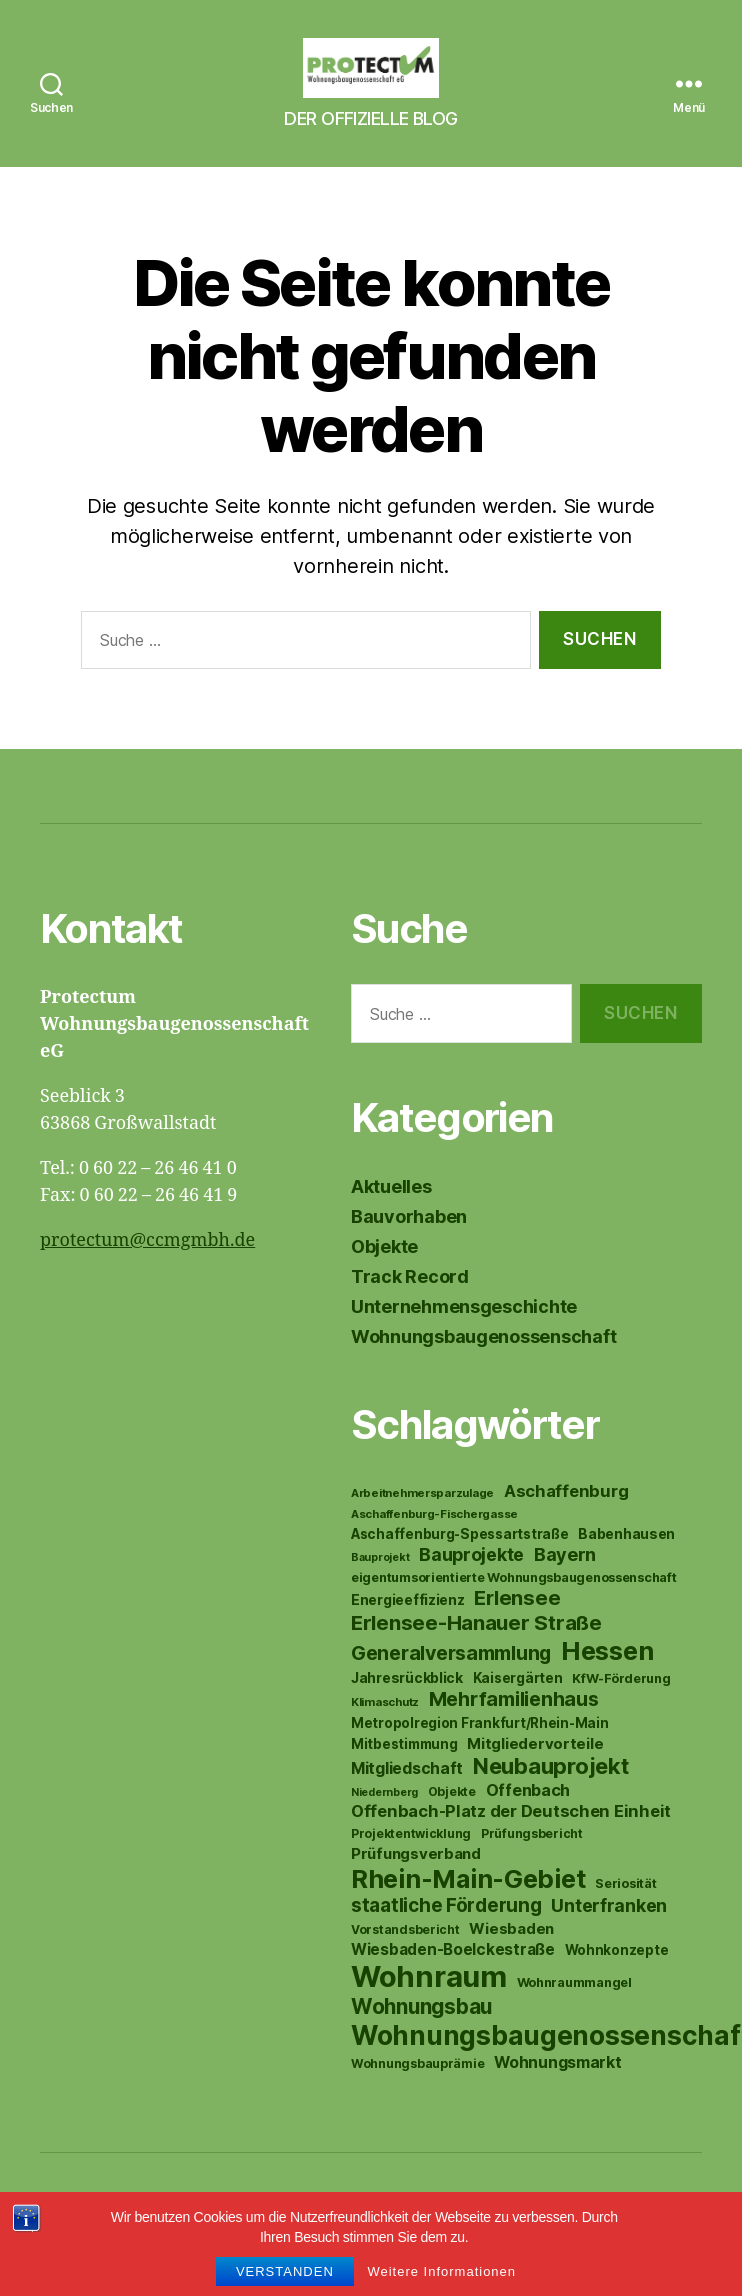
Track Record (410, 1306)
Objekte (384, 1276)
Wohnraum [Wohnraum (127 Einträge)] (429, 2006)
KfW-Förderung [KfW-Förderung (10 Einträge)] (621, 1708)
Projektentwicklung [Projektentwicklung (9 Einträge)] (411, 1863)
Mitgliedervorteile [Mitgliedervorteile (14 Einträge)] (535, 1773)
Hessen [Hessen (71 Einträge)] (607, 1680)
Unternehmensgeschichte (464, 1336)
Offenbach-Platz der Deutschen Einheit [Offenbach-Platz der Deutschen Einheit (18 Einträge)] (511, 1841)
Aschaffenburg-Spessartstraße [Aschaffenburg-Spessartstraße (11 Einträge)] (459, 1564)
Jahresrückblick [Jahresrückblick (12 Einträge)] (407, 1708)
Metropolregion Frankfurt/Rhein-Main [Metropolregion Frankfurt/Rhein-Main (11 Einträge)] (480, 1753)
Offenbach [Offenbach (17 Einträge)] (528, 1820)
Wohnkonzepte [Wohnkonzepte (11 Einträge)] (617, 1980)
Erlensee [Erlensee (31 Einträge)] (517, 1628)
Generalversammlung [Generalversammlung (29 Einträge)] (451, 1683)
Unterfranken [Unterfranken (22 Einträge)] (609, 1935)
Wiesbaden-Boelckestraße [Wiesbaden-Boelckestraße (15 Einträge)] (453, 1979)
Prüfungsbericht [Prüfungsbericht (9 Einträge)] (532, 1863)
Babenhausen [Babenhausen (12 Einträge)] (626, 1564)
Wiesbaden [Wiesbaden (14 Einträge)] (511, 1958)
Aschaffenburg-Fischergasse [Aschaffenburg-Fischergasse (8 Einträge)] (434, 1544)
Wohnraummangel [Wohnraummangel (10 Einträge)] (574, 2012)
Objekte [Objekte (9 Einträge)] (452, 1821)
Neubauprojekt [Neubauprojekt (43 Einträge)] (551, 1796)
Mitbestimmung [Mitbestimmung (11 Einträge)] (404, 1774)
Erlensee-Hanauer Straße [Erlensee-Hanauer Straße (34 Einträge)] (476, 1652)
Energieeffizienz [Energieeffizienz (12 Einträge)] (408, 1630)
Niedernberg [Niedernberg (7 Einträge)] (384, 1822)
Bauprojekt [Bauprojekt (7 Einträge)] (380, 1587)
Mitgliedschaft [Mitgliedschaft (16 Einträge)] (407, 1798)
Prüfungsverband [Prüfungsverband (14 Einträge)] (416, 1883)
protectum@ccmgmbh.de (147, 1270)
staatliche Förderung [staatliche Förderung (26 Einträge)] (446, 1935)
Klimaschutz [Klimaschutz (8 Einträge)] (385, 1732)
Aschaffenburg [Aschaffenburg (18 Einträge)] (566, 1521)
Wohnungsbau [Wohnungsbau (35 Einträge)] (421, 2036)
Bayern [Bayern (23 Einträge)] (565, 1584)
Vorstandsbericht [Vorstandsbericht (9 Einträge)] (405, 1959)
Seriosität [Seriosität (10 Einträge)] (625, 1913)
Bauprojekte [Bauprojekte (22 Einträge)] (471, 1584)
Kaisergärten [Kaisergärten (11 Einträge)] (518, 1708)
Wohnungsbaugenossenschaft (483, 1366)
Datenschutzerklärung (394, 2239)
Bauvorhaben (409, 1246)
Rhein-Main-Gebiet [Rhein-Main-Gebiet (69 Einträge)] (468, 1908)
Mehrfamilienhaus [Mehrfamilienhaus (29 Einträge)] (514, 1729)
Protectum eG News (194, 2239)
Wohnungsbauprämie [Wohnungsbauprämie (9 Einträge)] (417, 2093)
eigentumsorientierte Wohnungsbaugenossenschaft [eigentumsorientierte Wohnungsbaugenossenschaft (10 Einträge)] (514, 1607)
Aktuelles (391, 1216)
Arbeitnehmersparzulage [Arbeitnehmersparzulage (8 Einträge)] (422, 1523)
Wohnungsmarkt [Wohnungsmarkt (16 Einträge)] (558, 2092)
